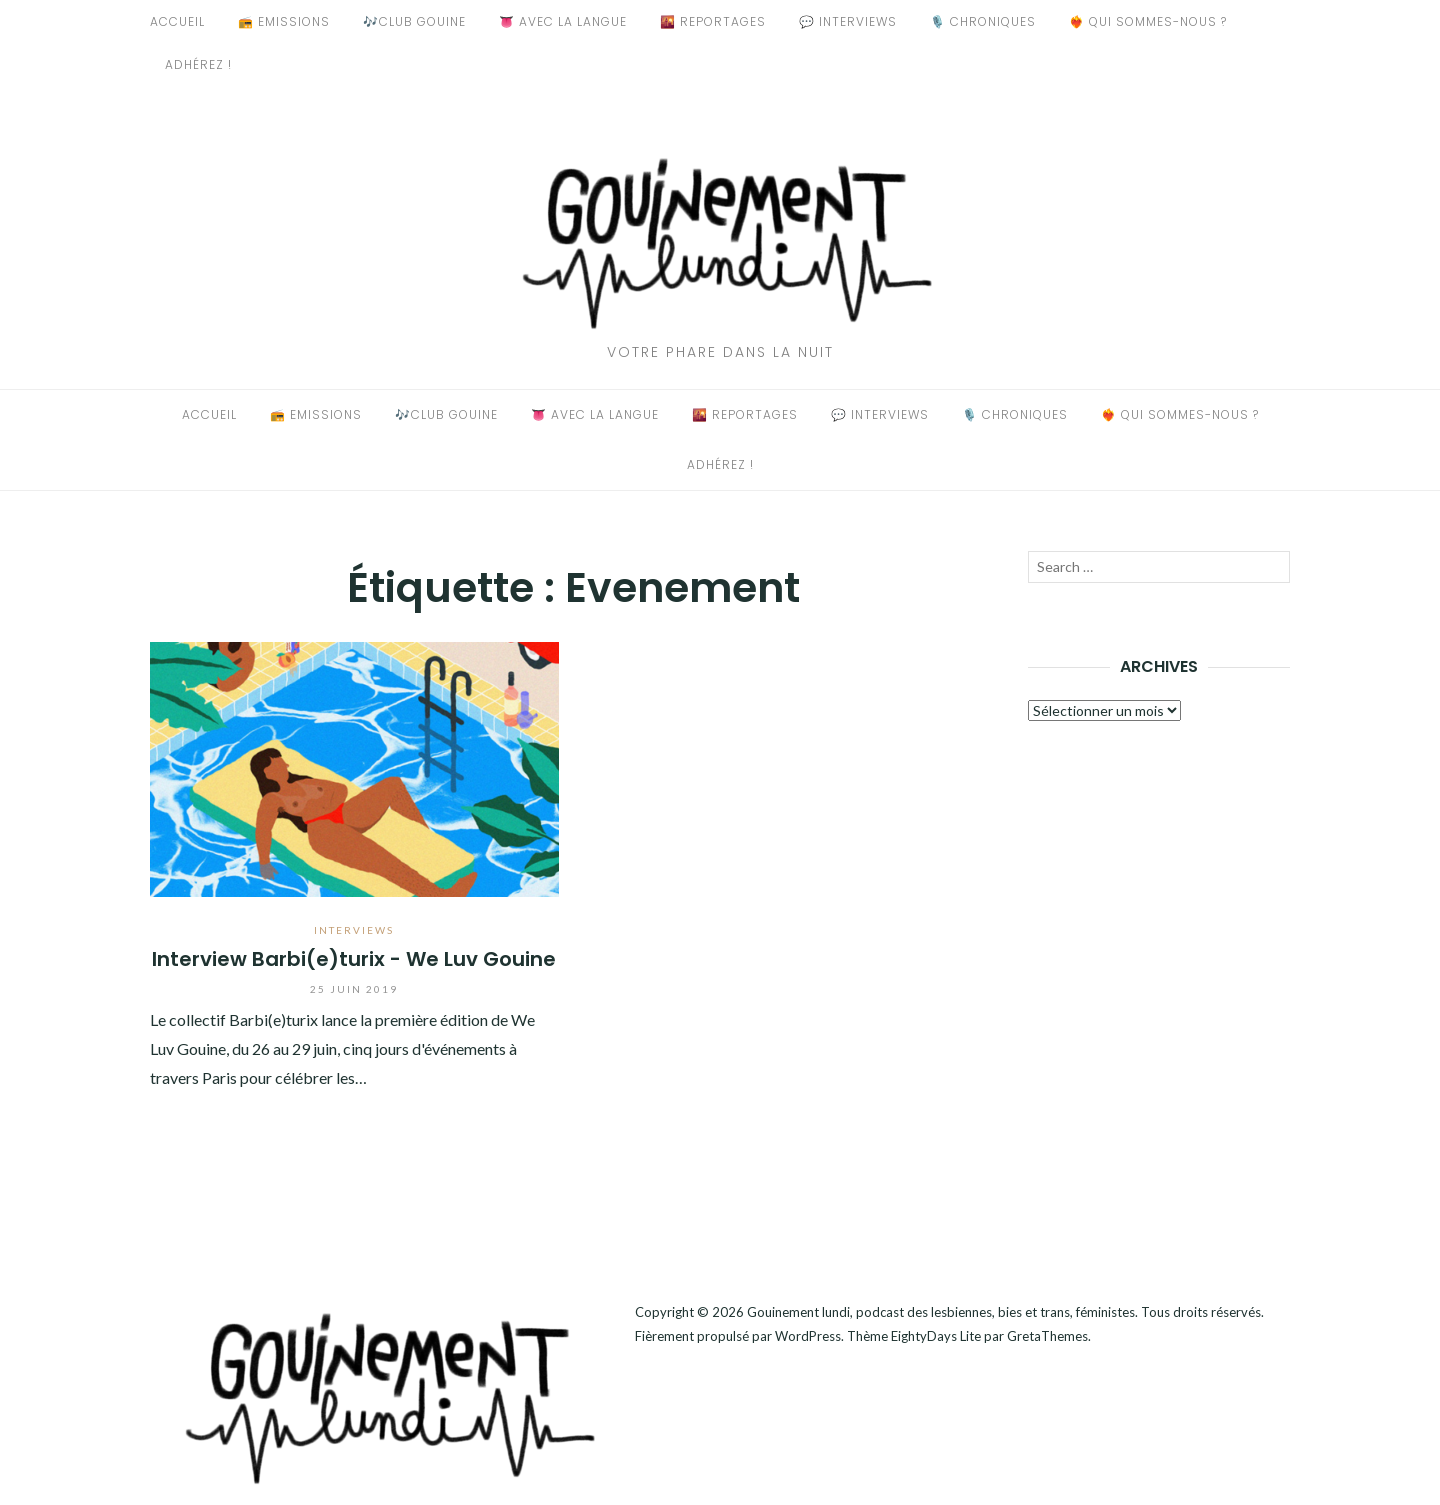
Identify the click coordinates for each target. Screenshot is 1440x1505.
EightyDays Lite (936, 1336)
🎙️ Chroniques (983, 21)
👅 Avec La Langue (563, 21)
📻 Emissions (284, 21)
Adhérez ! (198, 64)
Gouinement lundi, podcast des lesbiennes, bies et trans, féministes (941, 1312)
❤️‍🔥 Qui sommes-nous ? (1148, 21)
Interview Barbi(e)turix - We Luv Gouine (354, 959)
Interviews (354, 930)
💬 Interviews (848, 21)
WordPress (808, 1336)
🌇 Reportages (713, 21)
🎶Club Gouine (414, 21)
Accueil (177, 21)
